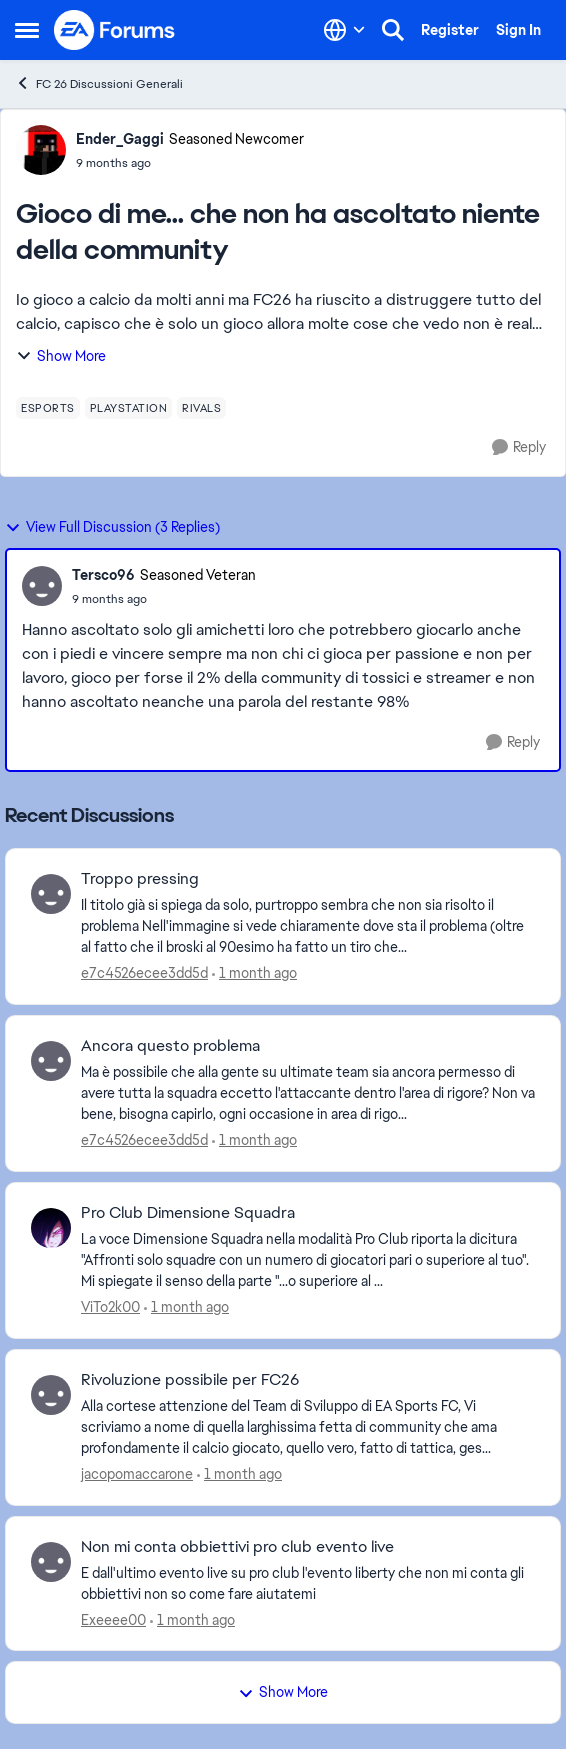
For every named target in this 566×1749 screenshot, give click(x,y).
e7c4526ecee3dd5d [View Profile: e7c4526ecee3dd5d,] (144, 973)
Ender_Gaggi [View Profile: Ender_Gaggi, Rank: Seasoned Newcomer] (120, 139)
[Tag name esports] (48, 408)
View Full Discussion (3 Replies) (112, 527)
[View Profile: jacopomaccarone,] (51, 1395)
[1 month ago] (254, 973)
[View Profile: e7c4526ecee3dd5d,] (51, 894)
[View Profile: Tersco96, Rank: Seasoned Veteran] (42, 586)
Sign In (518, 30)
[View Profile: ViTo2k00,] (51, 1228)
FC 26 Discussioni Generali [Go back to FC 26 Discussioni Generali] (99, 83)
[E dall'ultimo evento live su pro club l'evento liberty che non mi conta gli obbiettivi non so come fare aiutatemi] (308, 1583)
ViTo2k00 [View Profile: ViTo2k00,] (110, 1307)
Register (450, 30)
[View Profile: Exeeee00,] (51, 1562)
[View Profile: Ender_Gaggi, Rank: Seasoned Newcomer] (41, 150)
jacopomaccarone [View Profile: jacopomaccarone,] (137, 1474)
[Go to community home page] (115, 30)
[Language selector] (344, 30)
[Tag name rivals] (201, 408)
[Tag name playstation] (129, 408)
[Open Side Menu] (27, 30)
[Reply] (519, 447)
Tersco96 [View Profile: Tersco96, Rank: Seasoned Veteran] (103, 575)
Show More (61, 356)
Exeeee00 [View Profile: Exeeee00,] (113, 1619)
